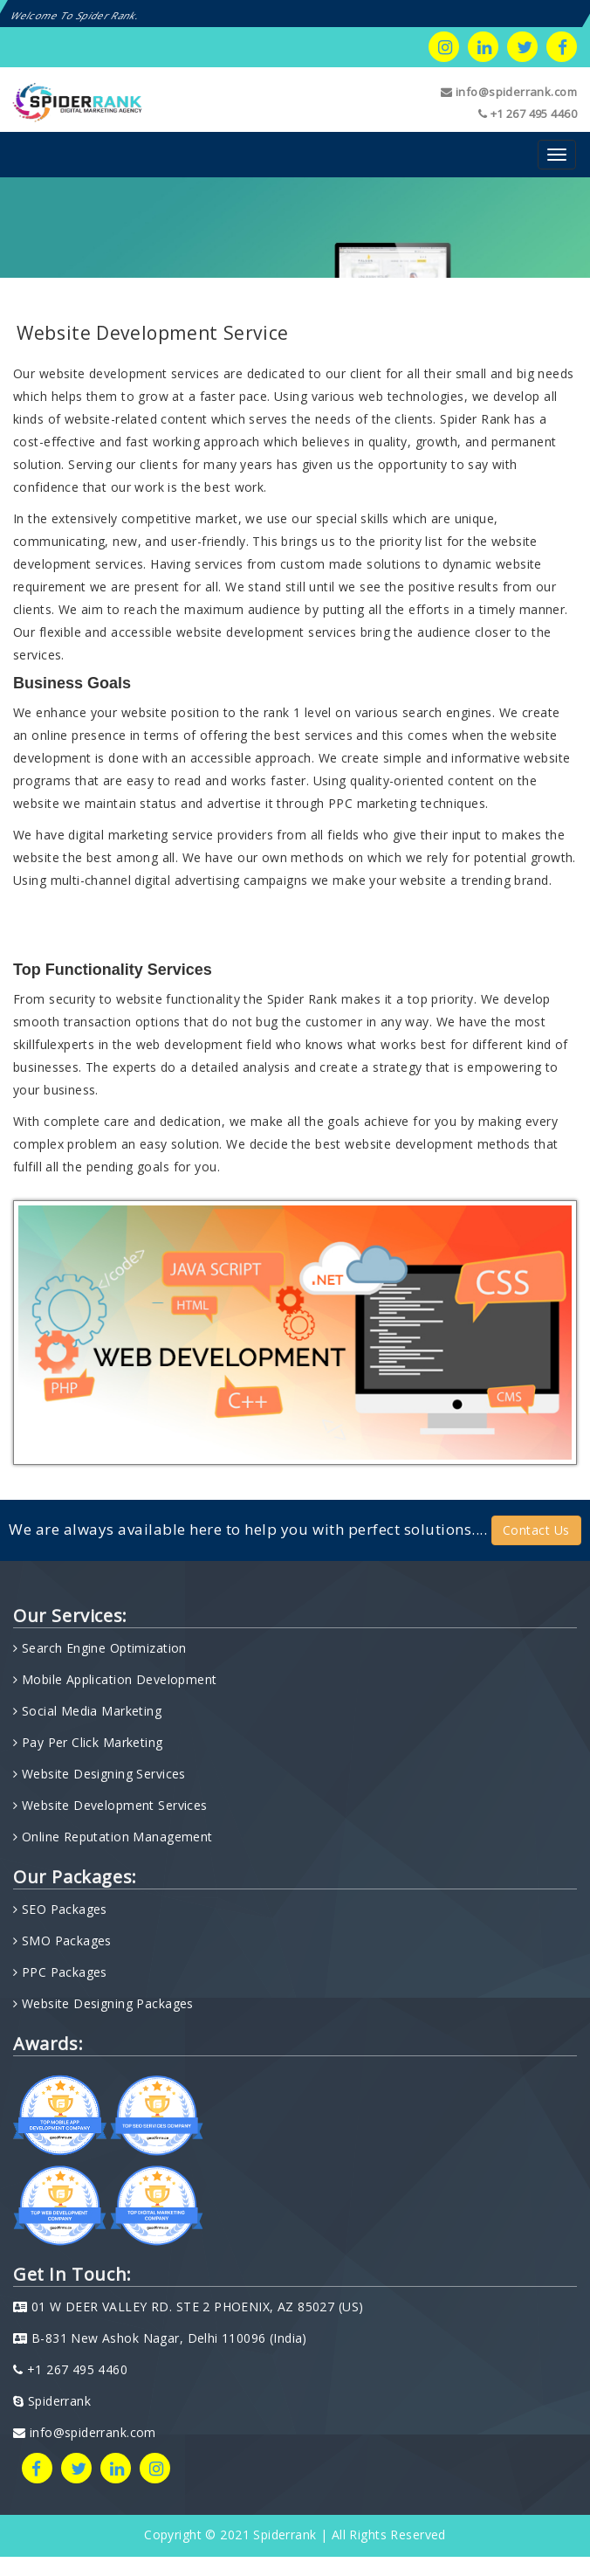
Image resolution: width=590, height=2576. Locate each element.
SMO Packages (64, 1940)
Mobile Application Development (116, 1679)
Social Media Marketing (89, 1710)
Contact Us (536, 1530)
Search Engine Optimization (101, 1648)
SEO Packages (61, 1909)
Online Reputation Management (114, 1836)
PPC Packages (61, 1972)
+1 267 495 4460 (527, 113)
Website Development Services (112, 1805)
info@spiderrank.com (509, 92)
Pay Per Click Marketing (89, 1742)
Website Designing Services (101, 1773)
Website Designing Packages (105, 2003)
